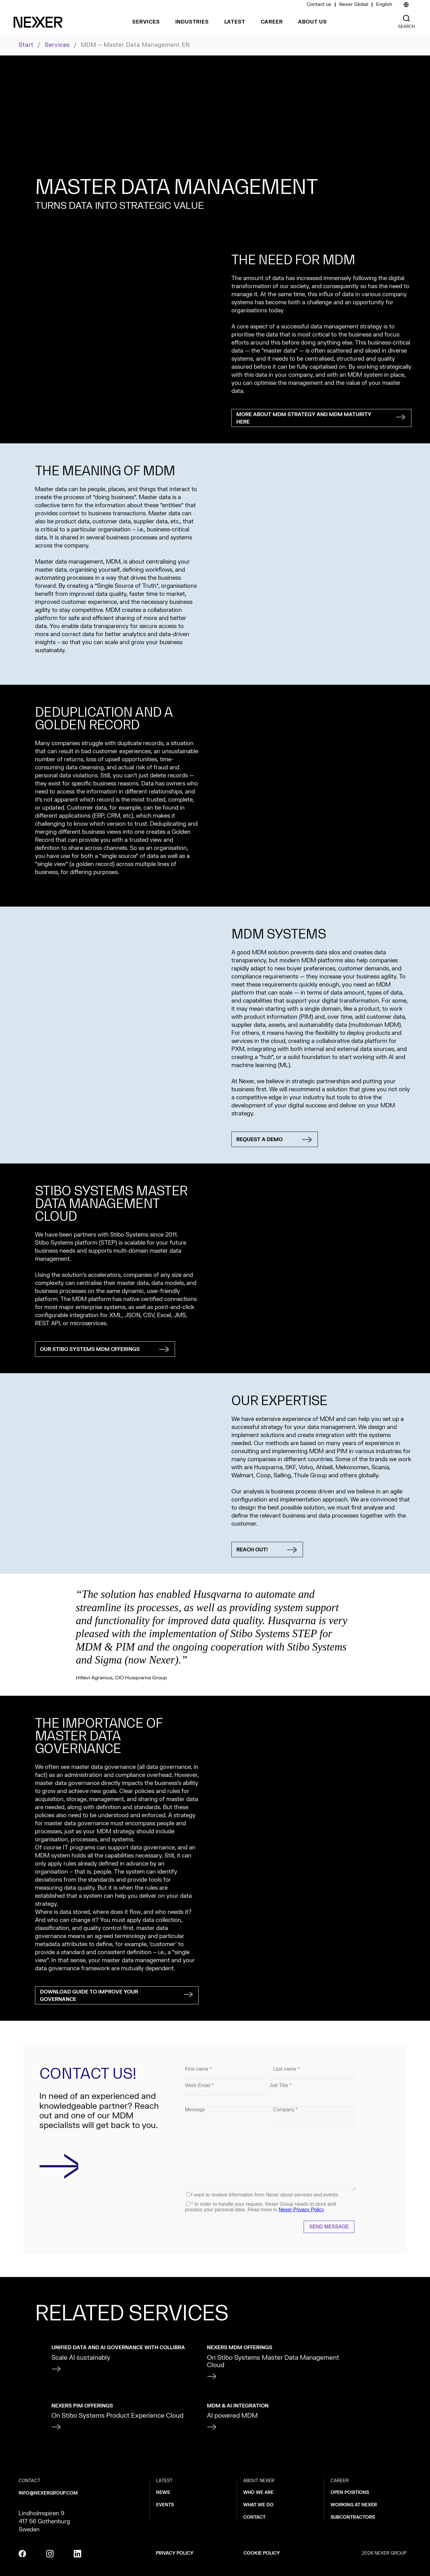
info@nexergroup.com (48, 2493)
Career (272, 22)
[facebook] (22, 2553)
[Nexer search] (406, 18)
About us (312, 22)
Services (146, 22)
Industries (192, 22)
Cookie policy (262, 2553)
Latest (234, 22)
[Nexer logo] (38, 22)
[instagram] (50, 2553)
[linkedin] (77, 2553)
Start (26, 45)
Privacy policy (174, 2553)
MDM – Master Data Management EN (135, 45)
